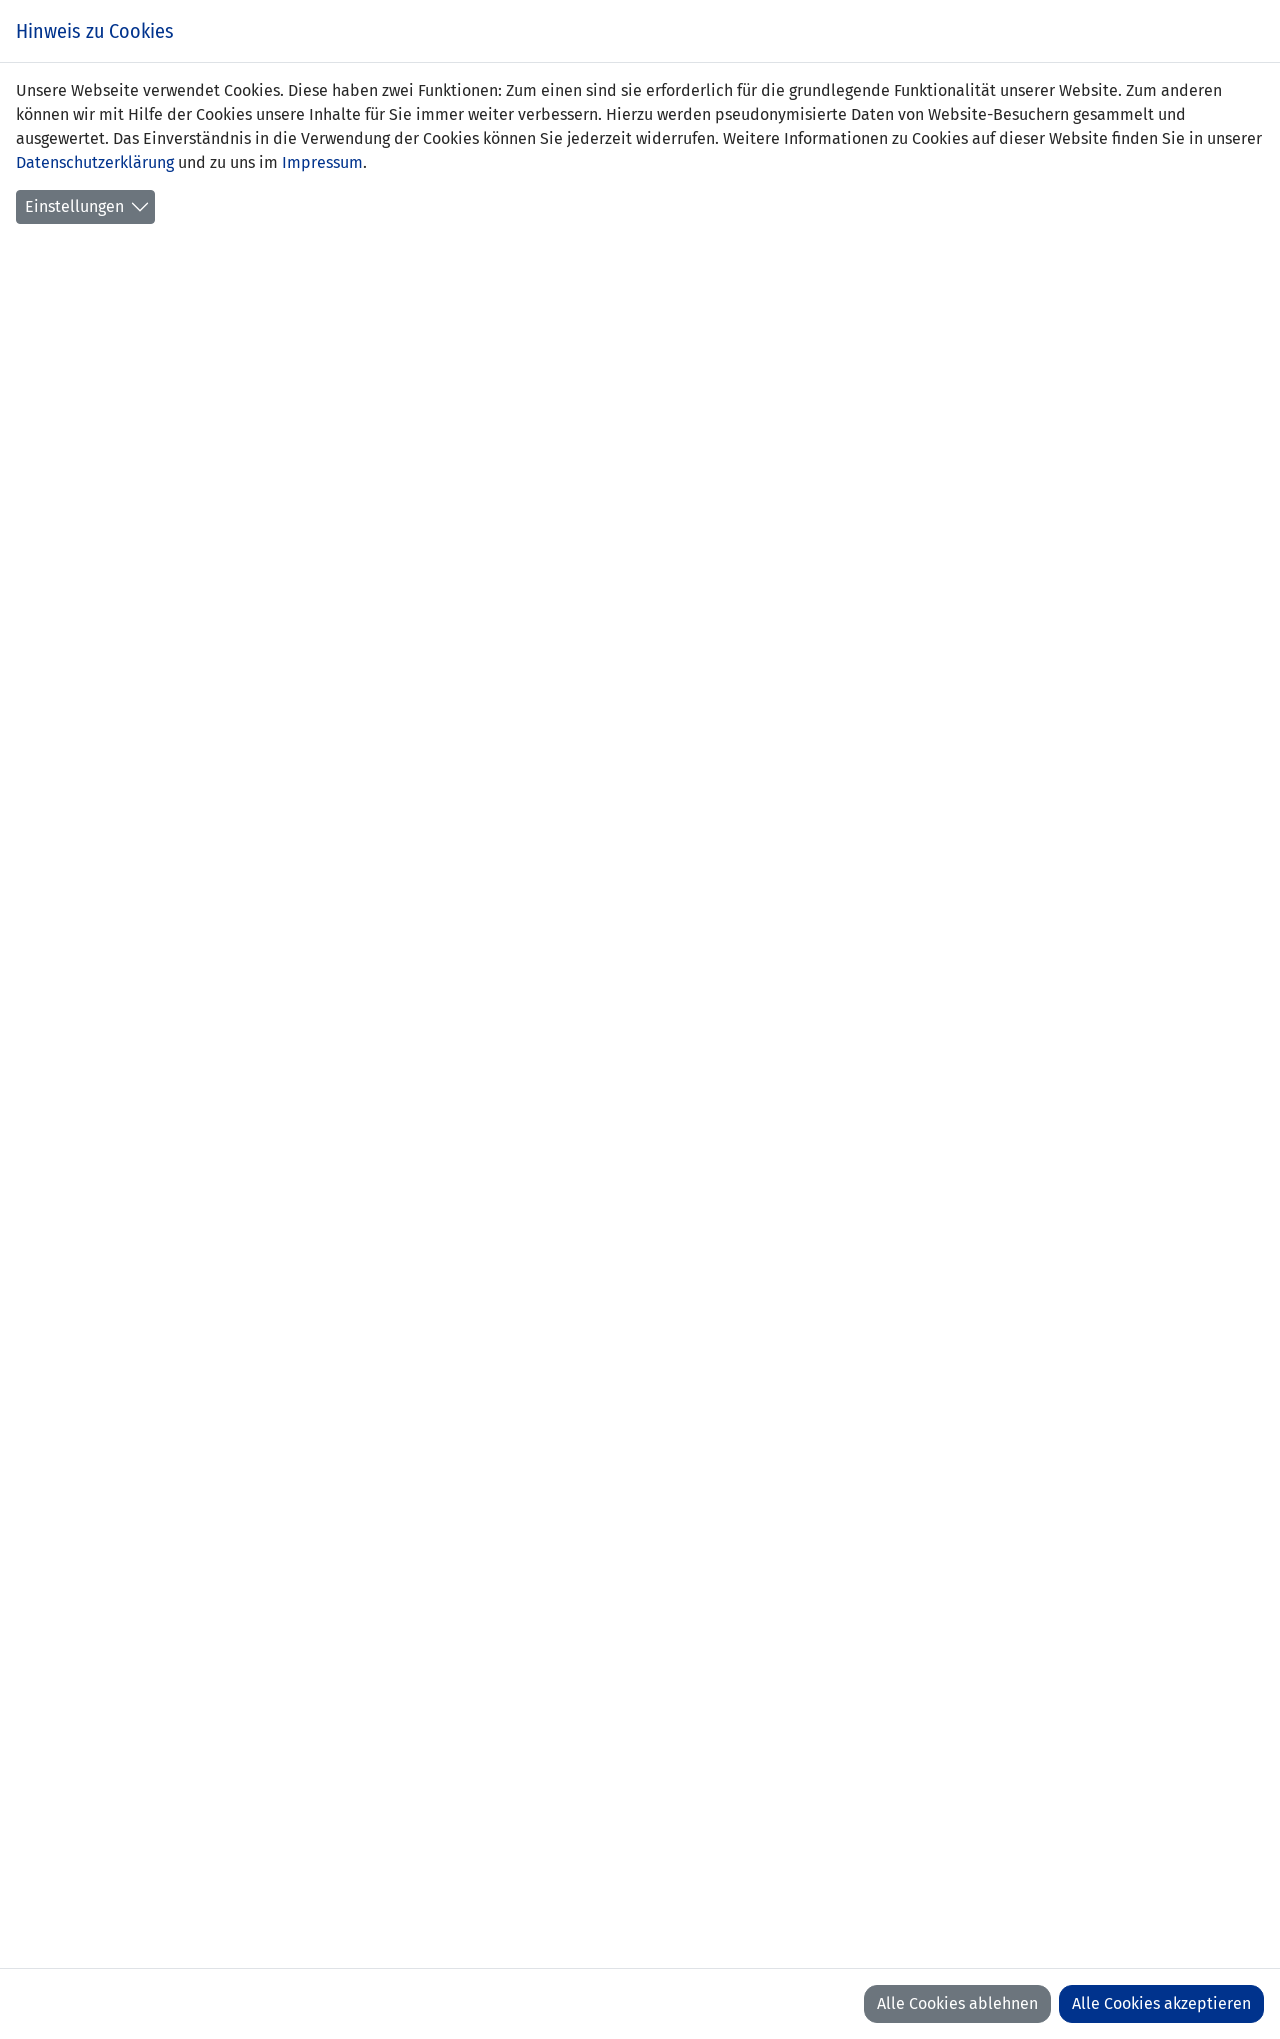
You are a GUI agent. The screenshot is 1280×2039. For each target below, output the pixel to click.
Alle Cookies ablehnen (957, 2003)
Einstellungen (74, 206)
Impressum (322, 162)
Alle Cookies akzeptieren (1161, 2003)
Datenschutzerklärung (95, 162)
